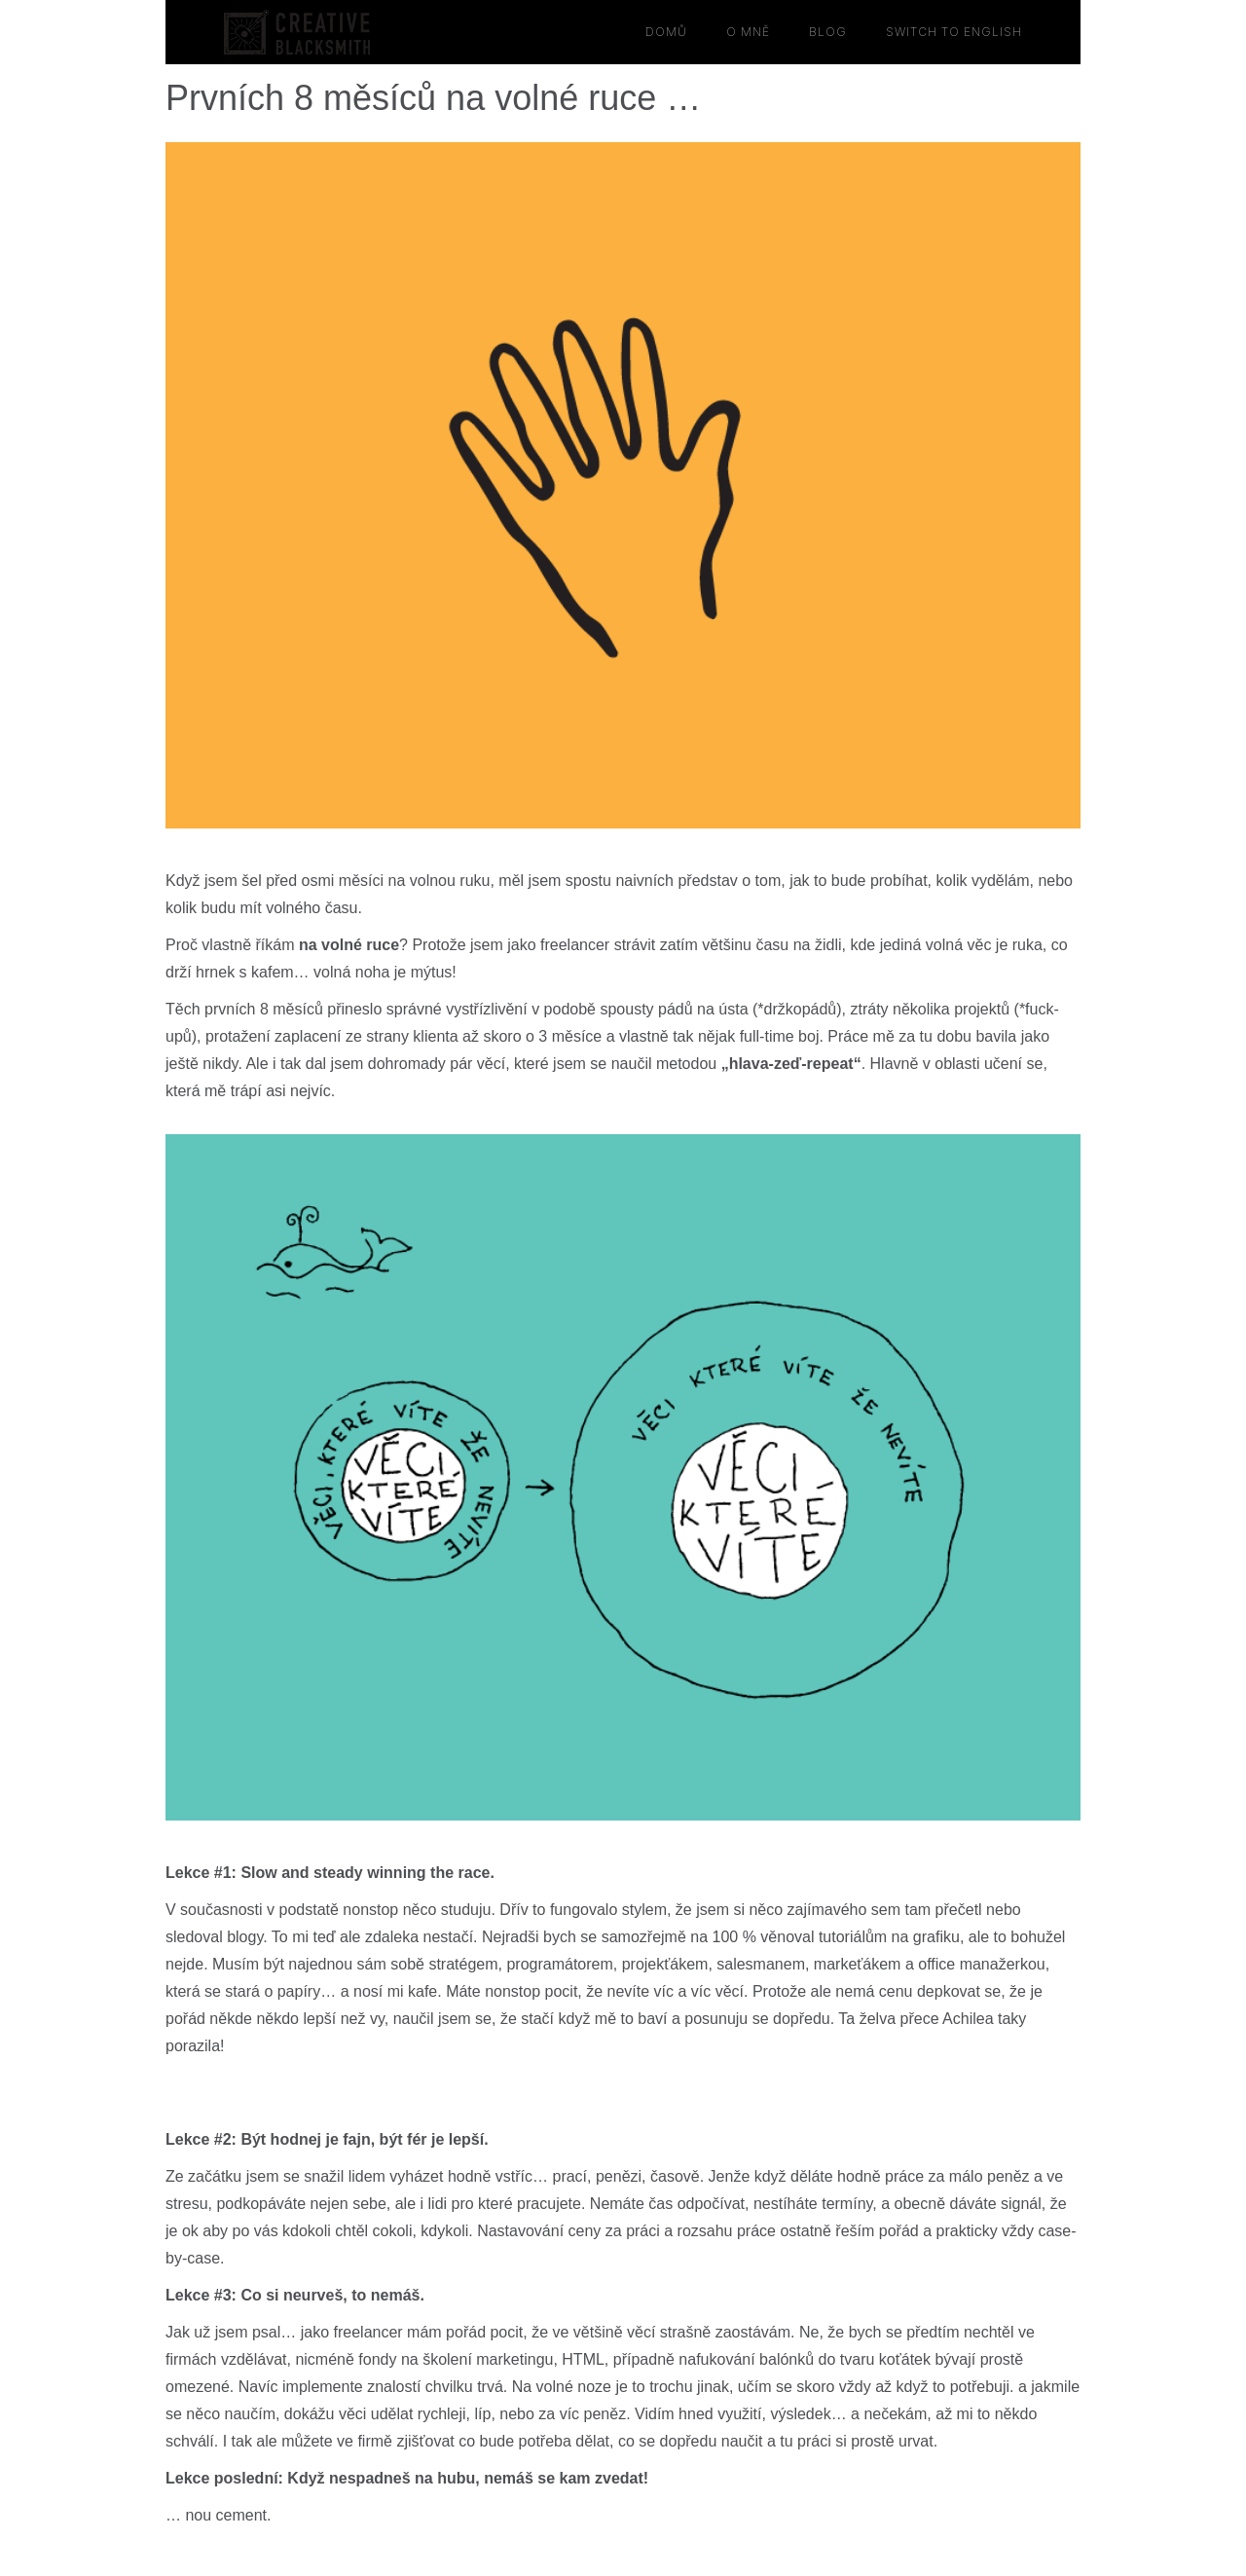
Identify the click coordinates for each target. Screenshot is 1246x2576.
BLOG (828, 31)
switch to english (954, 31)
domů (666, 31)
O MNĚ (748, 31)
